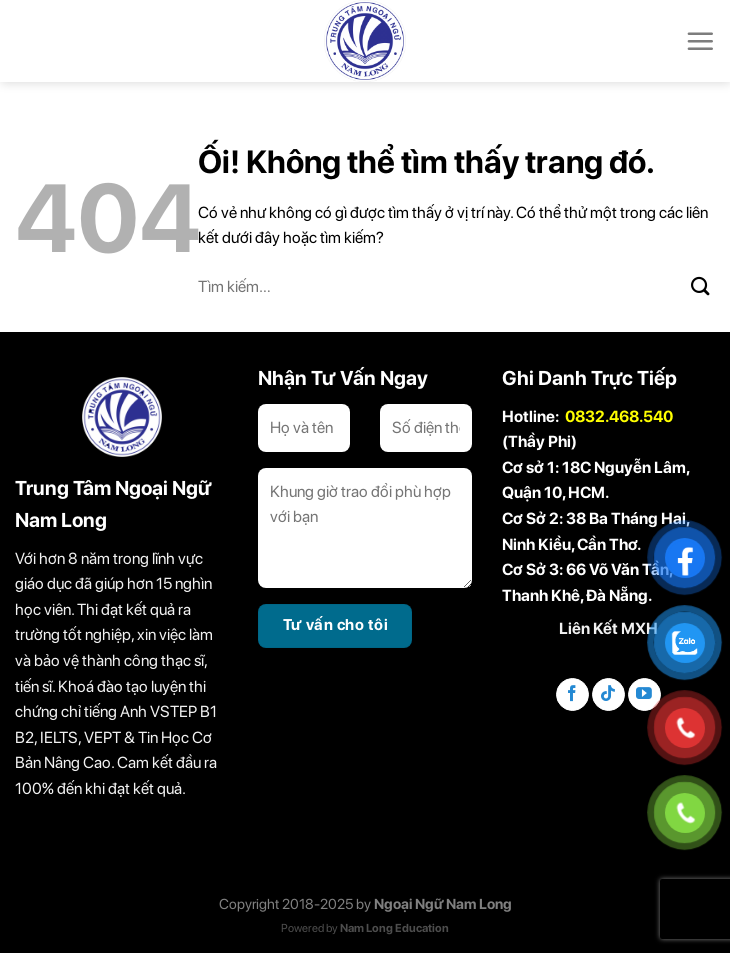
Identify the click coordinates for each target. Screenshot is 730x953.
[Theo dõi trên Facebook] (572, 695)
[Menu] (700, 41)
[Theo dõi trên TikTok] (608, 695)
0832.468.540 (619, 416)
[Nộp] (701, 287)
